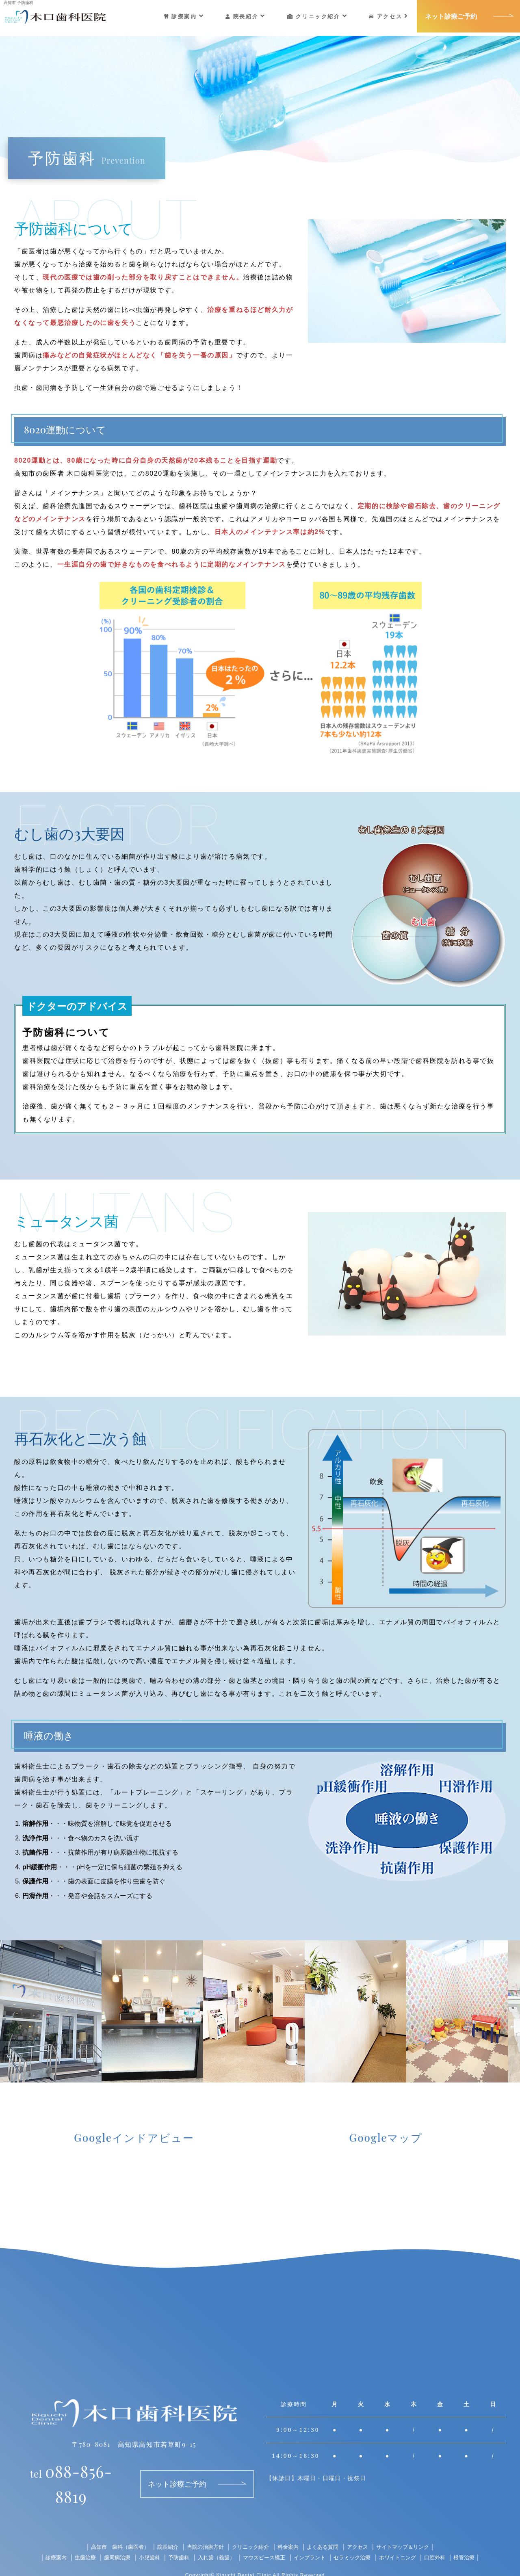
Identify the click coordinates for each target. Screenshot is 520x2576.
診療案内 (186, 16)
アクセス (391, 16)
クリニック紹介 (320, 16)
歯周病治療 (108, 2538)
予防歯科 (173, 2538)
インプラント (312, 2538)
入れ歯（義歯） (213, 2538)
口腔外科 (445, 2538)
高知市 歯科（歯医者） (111, 2528)
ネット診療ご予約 (453, 16)
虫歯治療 (74, 2538)
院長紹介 (248, 16)
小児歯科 (142, 2538)
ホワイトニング (406, 2538)
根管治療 (476, 2538)
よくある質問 (327, 2528)
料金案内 (289, 2528)
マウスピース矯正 (264, 2538)
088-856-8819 (71, 2472)
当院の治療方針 (202, 2528)
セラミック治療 (357, 2538)
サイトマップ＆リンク (411, 2528)
